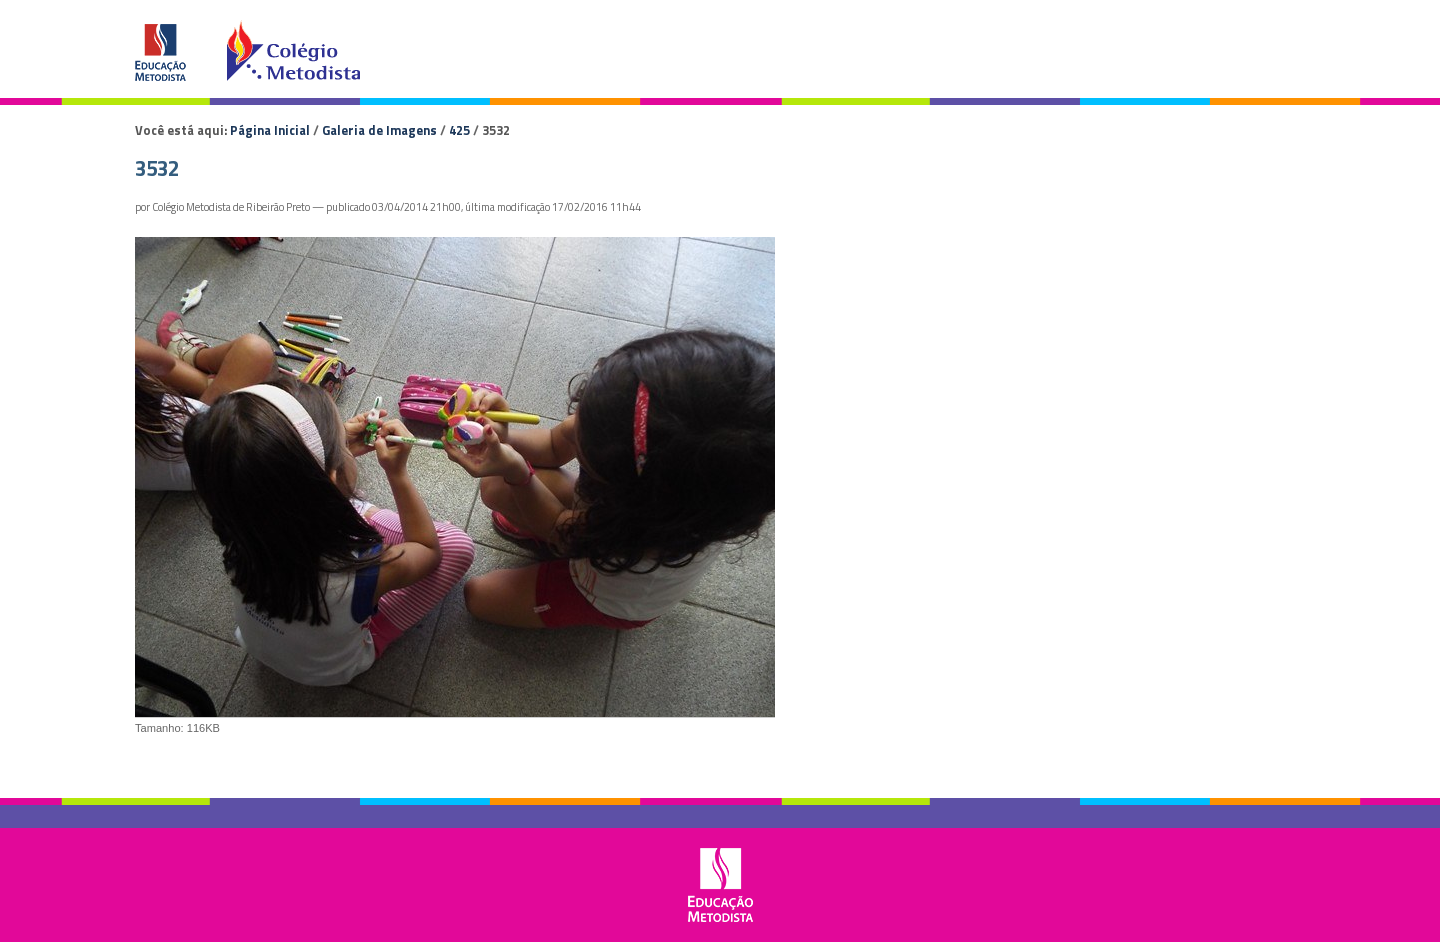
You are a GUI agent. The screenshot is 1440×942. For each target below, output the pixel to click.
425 (459, 130)
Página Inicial (270, 130)
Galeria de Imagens (379, 130)
